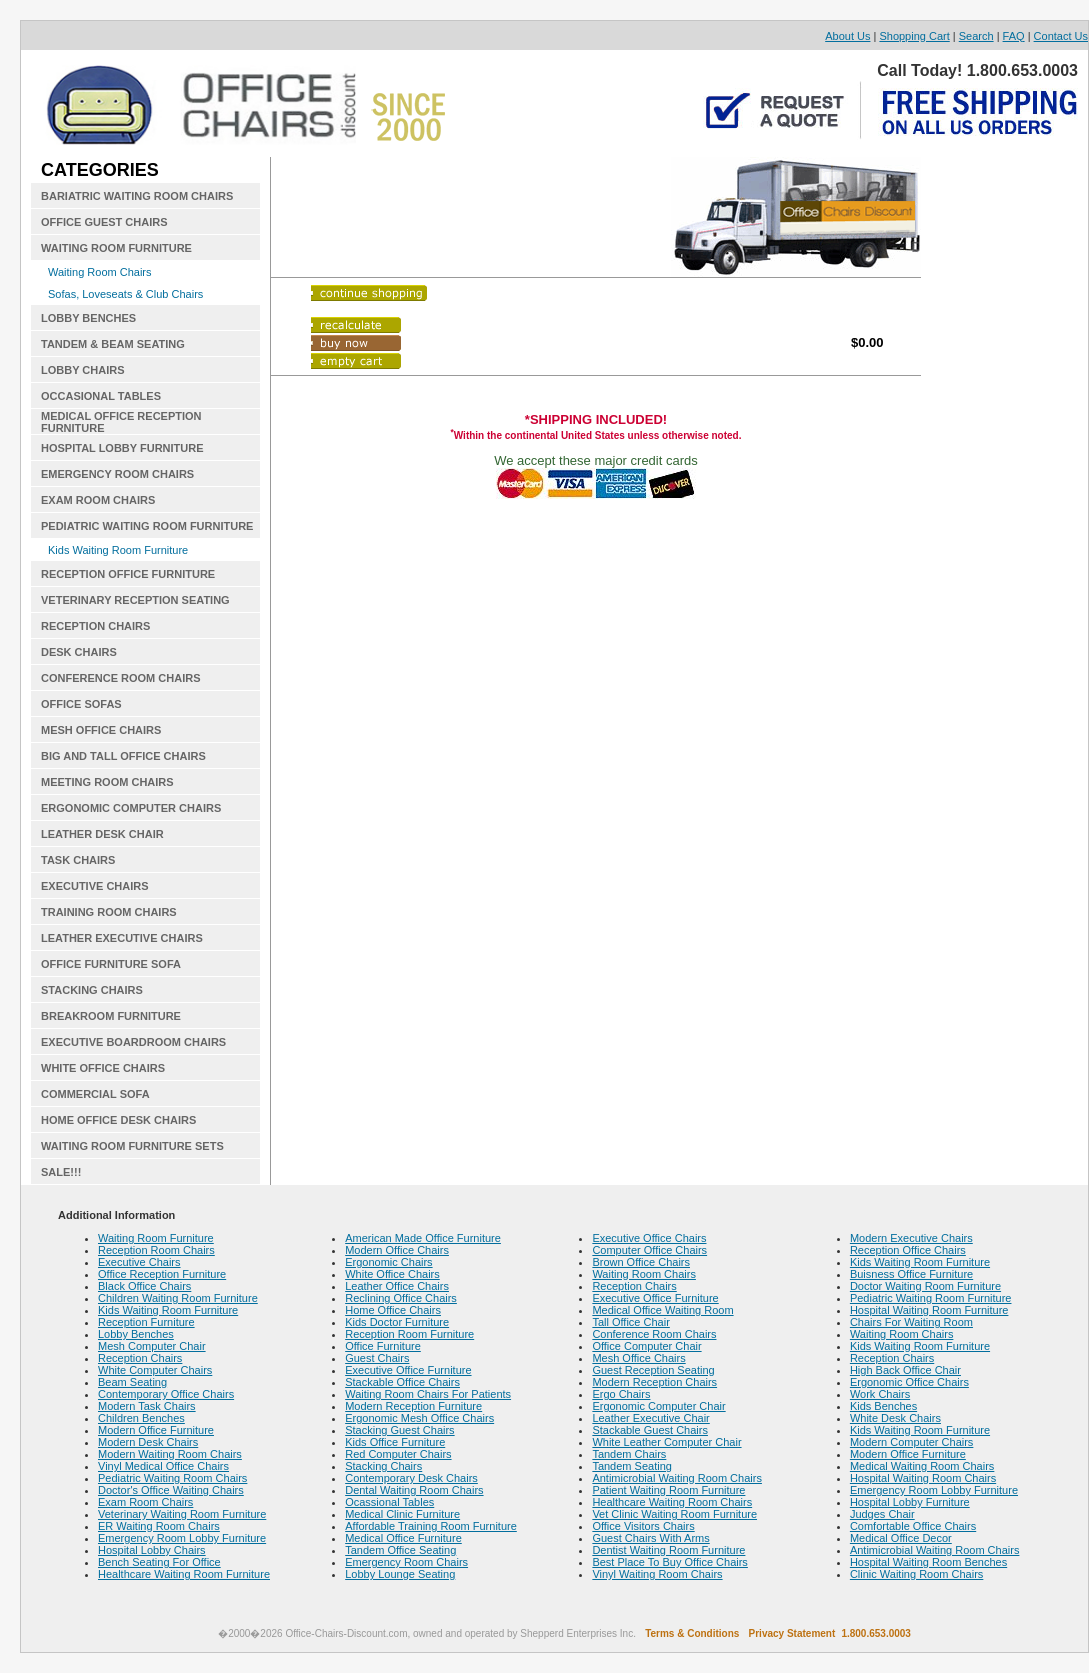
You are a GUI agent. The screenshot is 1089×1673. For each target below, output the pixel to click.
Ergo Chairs (621, 1394)
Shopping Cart (914, 36)
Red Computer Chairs (398, 1454)
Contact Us (1061, 36)
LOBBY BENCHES (88, 318)
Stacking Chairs (383, 1466)
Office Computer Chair (646, 1346)
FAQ (1014, 36)
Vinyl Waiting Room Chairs (657, 1574)
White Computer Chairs (155, 1370)
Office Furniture (383, 1346)
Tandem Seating (632, 1466)
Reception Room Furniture (409, 1334)
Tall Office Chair (630, 1322)
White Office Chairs (392, 1274)
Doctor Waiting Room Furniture (925, 1286)
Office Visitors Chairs (643, 1526)
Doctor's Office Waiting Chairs (171, 1490)
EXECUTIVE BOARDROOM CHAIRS (133, 1042)
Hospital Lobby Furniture (910, 1502)
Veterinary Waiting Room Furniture (182, 1514)
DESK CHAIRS (79, 652)
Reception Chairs (140, 1358)
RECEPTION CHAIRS (95, 626)
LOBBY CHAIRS (83, 370)
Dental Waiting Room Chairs (414, 1490)
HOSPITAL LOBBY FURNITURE (122, 448)
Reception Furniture (146, 1322)
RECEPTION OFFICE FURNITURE (128, 574)
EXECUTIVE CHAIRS (95, 886)
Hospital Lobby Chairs (152, 1550)
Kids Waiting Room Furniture (118, 550)
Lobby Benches (136, 1334)
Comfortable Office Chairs (913, 1526)
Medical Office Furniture (403, 1538)
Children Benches (141, 1418)
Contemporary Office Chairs (166, 1394)
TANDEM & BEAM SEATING (113, 344)
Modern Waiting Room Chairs (170, 1454)
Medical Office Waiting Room (662, 1310)
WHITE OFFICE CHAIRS (103, 1068)
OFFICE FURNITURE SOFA (111, 964)
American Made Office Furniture (423, 1238)
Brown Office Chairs (641, 1262)
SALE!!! (61, 1172)
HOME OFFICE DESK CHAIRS (118, 1120)
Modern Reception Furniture (413, 1406)
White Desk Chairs (895, 1418)
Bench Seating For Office (159, 1562)
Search (976, 36)
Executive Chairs (139, 1262)
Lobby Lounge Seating (400, 1574)
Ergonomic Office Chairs (909, 1382)
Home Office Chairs (393, 1310)
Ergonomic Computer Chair (658, 1406)
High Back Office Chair (905, 1370)
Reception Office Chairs (908, 1250)
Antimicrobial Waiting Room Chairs (677, 1478)
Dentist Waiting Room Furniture (668, 1550)
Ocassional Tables (389, 1502)
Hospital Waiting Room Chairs (923, 1478)
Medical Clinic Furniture (402, 1514)
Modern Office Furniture (156, 1430)
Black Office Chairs (144, 1286)
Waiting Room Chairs (100, 272)
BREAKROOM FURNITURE (111, 1016)
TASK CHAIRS (78, 860)
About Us (847, 36)
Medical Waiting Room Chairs (922, 1466)
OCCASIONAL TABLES (101, 396)
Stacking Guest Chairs (399, 1430)
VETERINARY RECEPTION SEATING (135, 600)
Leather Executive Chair (650, 1418)
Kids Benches (883, 1406)
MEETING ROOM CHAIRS (107, 782)
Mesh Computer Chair (152, 1346)
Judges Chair (882, 1514)
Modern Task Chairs (147, 1406)
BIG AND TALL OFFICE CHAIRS (123, 756)
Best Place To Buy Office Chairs (670, 1562)
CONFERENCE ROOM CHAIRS (121, 678)
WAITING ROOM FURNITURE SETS (132, 1146)
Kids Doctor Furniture (397, 1322)
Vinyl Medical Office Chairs (163, 1466)
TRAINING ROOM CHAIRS (109, 912)
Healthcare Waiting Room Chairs (672, 1502)
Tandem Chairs (629, 1454)
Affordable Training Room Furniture (431, 1526)
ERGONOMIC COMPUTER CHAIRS (131, 808)
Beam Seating (132, 1382)
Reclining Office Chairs (401, 1298)
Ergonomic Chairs (388, 1262)
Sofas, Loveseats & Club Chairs (125, 294)
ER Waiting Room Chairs (159, 1526)
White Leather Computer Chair (666, 1442)
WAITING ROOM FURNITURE (116, 248)
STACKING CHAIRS (92, 990)
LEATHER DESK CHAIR (102, 834)
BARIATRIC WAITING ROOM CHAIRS (137, 196)
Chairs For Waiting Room (911, 1322)
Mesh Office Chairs (638, 1358)
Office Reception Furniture (162, 1274)
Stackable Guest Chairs (650, 1430)
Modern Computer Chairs (912, 1442)
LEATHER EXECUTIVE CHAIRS (122, 938)
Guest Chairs (377, 1358)
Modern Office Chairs (397, 1250)
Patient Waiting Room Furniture (668, 1490)
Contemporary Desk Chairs (411, 1478)
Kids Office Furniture (395, 1442)
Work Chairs (880, 1394)
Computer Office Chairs (649, 1250)
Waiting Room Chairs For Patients (428, 1394)
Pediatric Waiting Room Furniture (931, 1298)
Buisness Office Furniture (911, 1274)
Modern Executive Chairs (911, 1238)
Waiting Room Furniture (156, 1238)
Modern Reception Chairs (654, 1382)
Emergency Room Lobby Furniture (182, 1538)
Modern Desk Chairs (148, 1442)
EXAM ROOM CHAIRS (98, 500)
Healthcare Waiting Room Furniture (184, 1574)
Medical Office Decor (901, 1538)
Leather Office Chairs (397, 1286)
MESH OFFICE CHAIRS (101, 730)
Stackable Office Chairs (402, 1382)
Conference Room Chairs (654, 1334)
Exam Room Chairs (145, 1502)
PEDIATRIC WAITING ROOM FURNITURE (147, 526)
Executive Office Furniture (408, 1370)
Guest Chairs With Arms (650, 1538)
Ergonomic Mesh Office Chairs (419, 1418)
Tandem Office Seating (400, 1550)
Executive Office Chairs (649, 1238)
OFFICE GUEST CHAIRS (104, 222)
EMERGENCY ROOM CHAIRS (117, 474)
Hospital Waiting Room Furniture (929, 1310)
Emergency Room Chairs (406, 1562)
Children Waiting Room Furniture (178, 1298)
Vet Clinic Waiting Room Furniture (674, 1514)
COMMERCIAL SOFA (95, 1094)
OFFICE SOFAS (81, 704)
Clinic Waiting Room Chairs (916, 1574)
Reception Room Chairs (156, 1250)
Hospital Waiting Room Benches (928, 1562)
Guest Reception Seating (653, 1370)
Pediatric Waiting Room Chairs (172, 1478)
